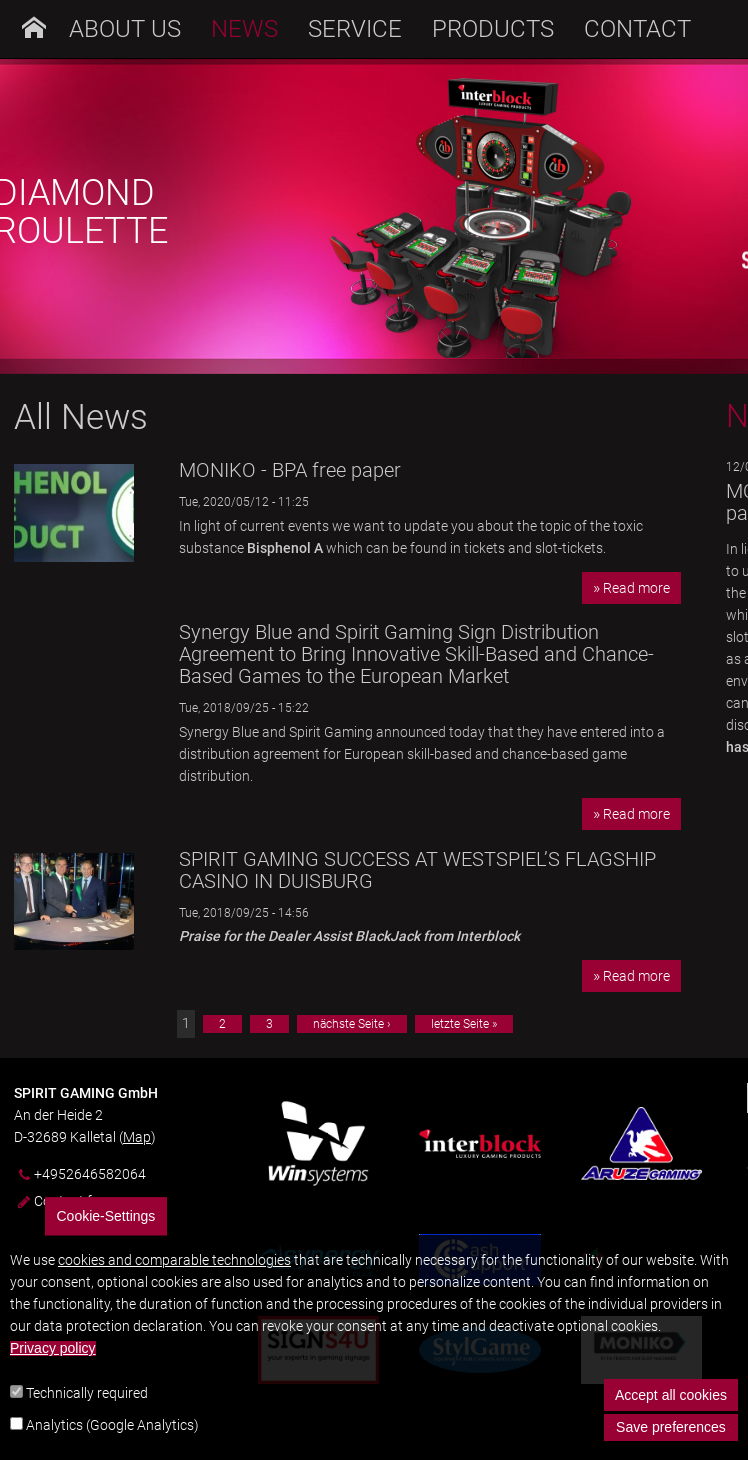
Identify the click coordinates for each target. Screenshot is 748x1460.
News (244, 29)
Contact (637, 29)
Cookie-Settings (106, 1241)
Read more (636, 588)
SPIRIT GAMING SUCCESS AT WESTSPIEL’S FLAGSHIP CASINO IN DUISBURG (417, 870)
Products (493, 29)
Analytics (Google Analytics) (112, 1449)
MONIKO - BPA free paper (290, 470)
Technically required (87, 1418)
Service (355, 29)
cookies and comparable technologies (174, 1285)
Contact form (75, 1201)
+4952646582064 (90, 1174)
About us (125, 29)
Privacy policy (53, 1373)
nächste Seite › (352, 1024)
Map (137, 1137)
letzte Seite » (464, 1024)
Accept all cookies (671, 1420)
